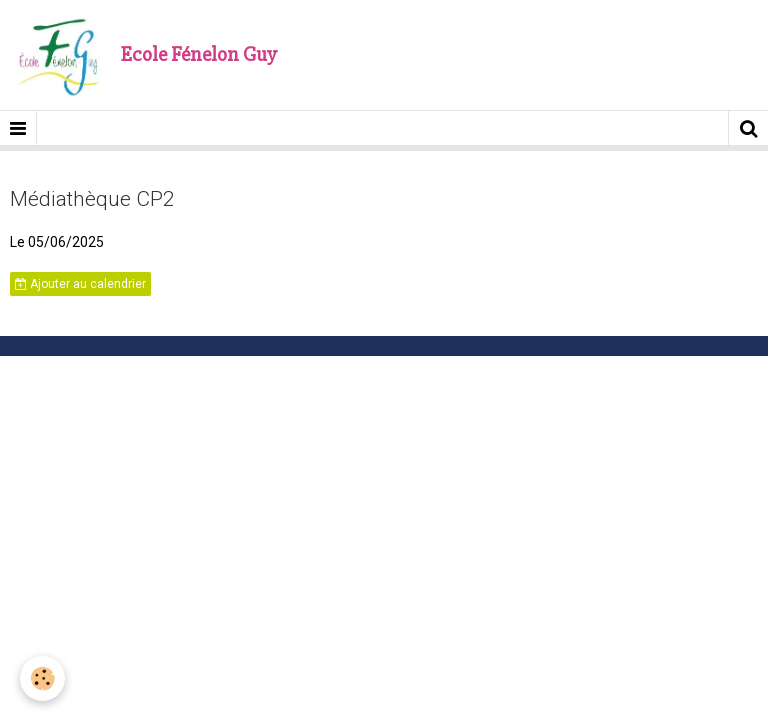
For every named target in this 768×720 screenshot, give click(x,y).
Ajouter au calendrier (80, 284)
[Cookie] (42, 678)
